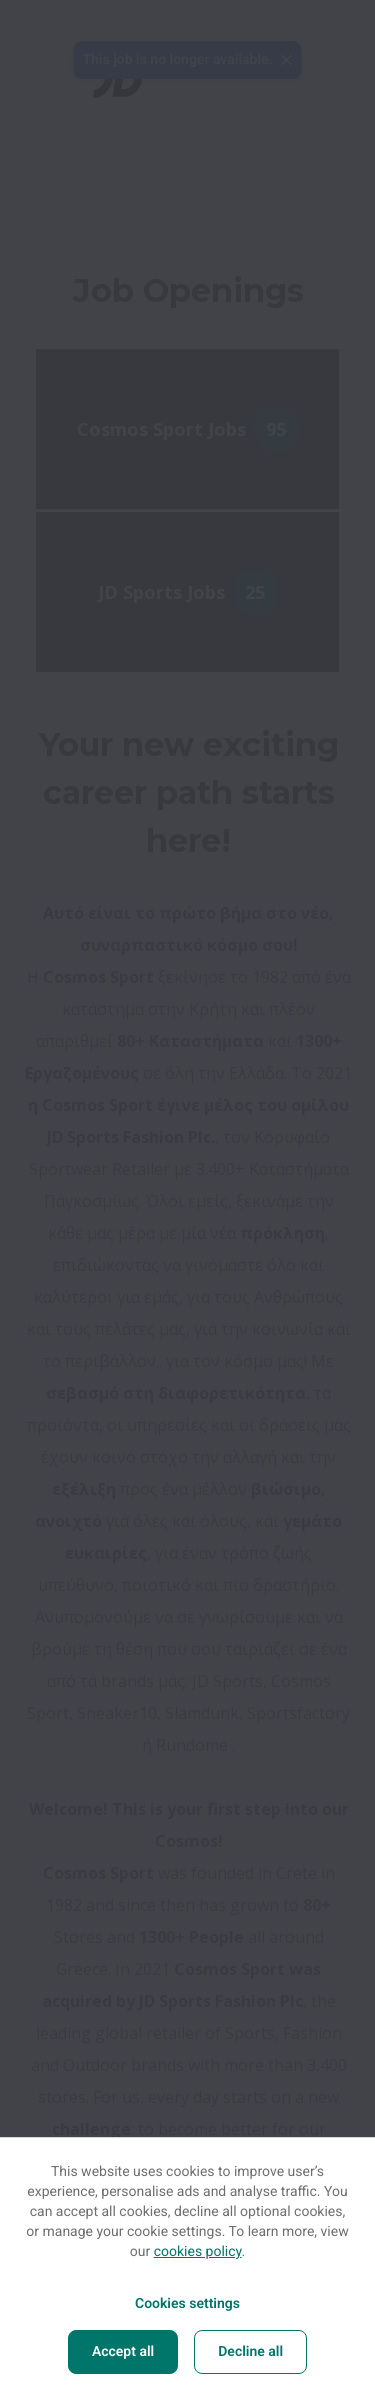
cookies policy (198, 2252)
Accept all (123, 2352)
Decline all (250, 2352)
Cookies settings (187, 2304)
